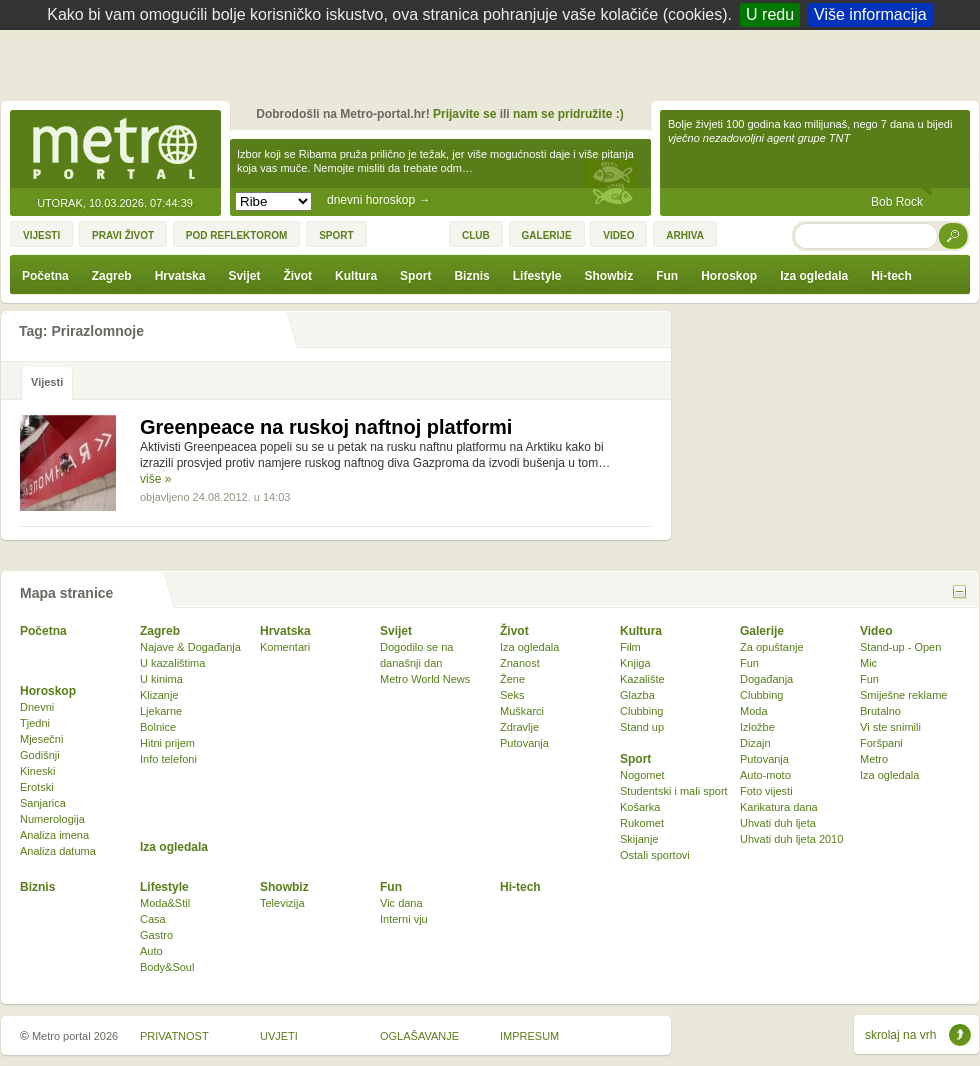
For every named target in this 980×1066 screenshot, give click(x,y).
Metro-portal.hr (115, 150)
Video (876, 631)
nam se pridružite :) (568, 114)
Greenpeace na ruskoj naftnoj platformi (326, 427)
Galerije (762, 631)
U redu (770, 14)
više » (155, 479)
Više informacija (870, 14)
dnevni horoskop (378, 200)
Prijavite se (464, 114)
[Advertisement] (495, 70)
